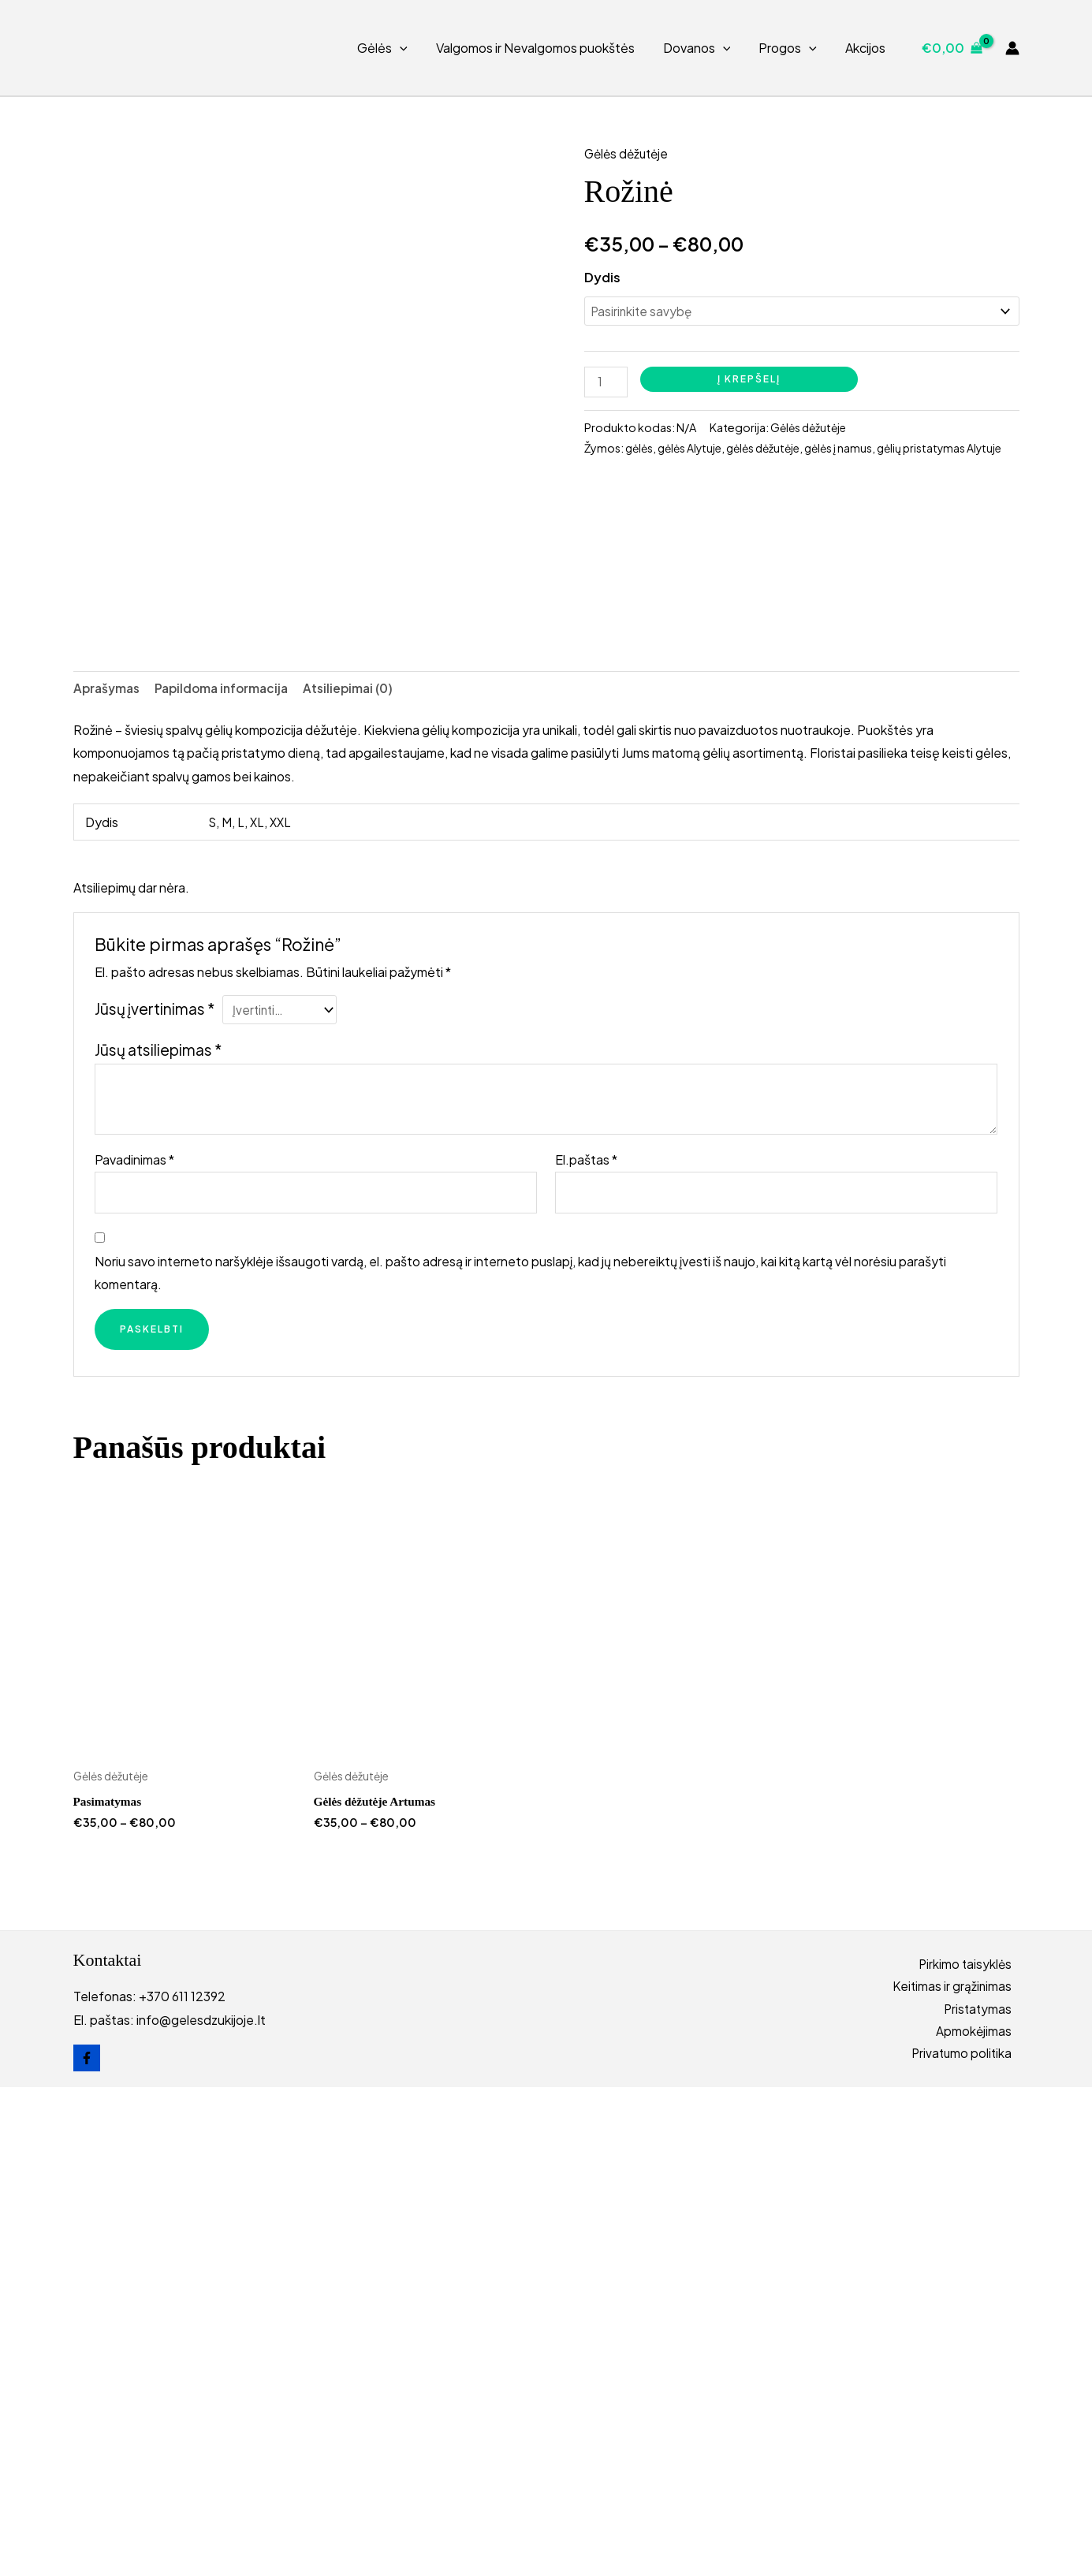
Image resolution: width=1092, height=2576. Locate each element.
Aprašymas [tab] (108, 1171)
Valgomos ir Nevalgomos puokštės (546, 47)
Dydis (602, 277)
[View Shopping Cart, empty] (952, 48)
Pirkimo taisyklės (971, 2451)
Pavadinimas (134, 1645)
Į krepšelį (751, 381)
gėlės (640, 452)
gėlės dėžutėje (771, 452)
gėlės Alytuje (694, 452)
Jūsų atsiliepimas (158, 1535)
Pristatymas (984, 2498)
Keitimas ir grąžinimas (958, 2474)
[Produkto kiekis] (607, 385)
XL (258, 1305)
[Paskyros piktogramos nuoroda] (1012, 48)
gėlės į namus (851, 452)
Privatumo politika (967, 2545)
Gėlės (396, 48)
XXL (282, 1305)
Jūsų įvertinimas (154, 1492)
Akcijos (867, 47)
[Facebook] (86, 2546)
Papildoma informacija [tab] (228, 1171)
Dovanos (705, 48)
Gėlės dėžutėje (628, 153)
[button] (414, 48)
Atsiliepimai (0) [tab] (361, 1171)
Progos (792, 48)
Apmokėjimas (981, 2521)
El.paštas (586, 1645)
